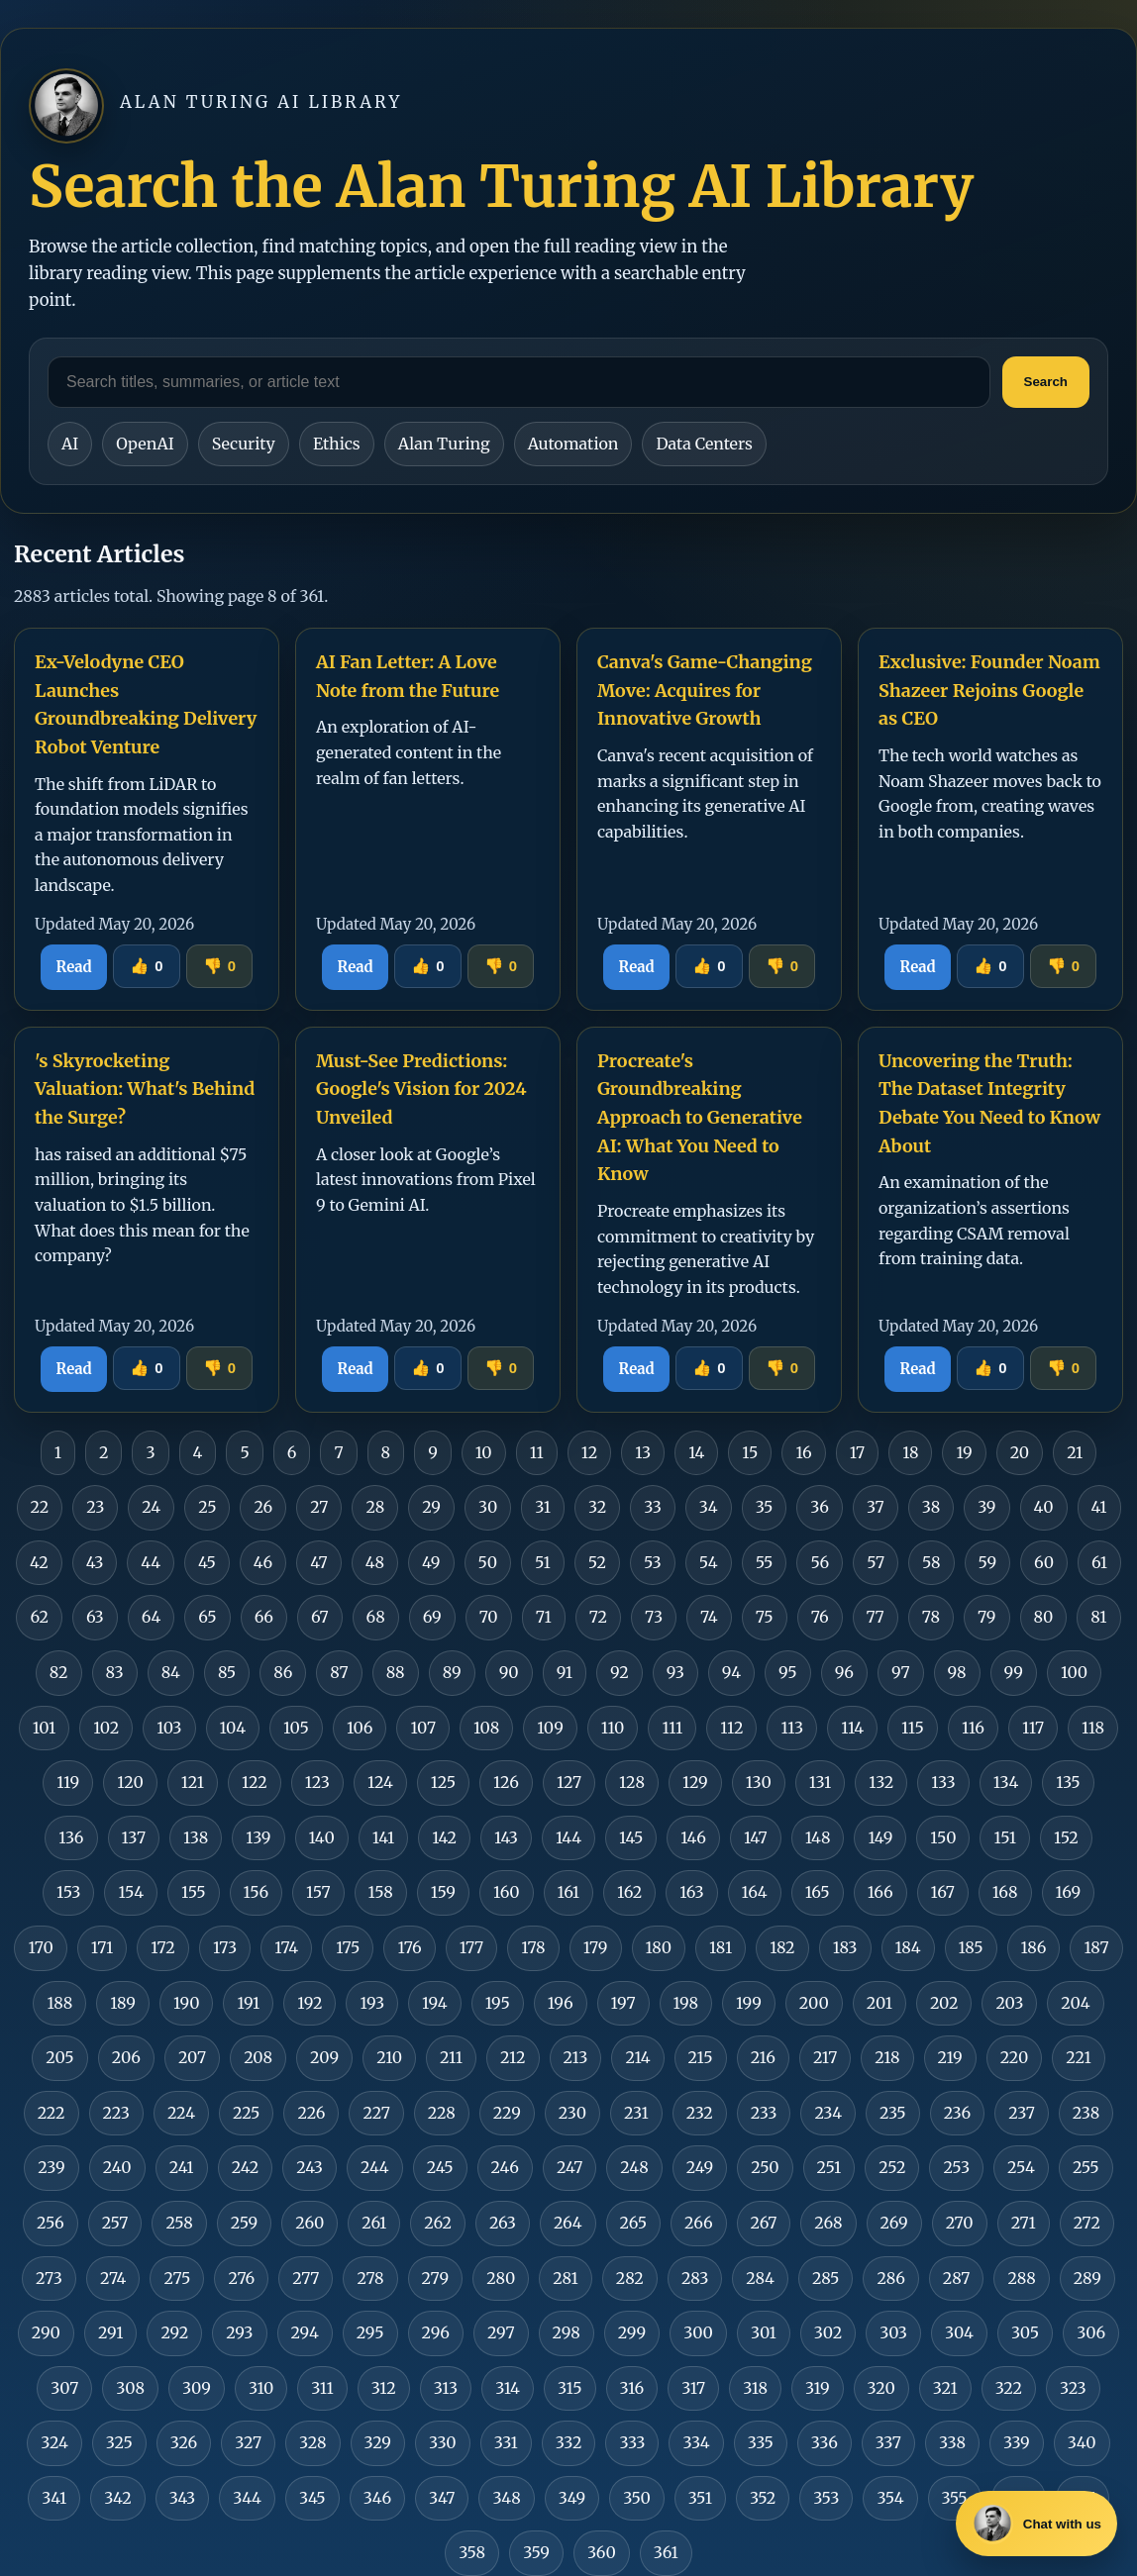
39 (986, 1507)
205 (60, 2057)
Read (74, 966)
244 (375, 2167)
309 (196, 2388)
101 (44, 1727)
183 (845, 1947)
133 (943, 1782)
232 (699, 2113)
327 (248, 2442)
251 (829, 2167)
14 (696, 1452)
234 (828, 2113)
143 (506, 1837)
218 (887, 2057)
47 (318, 1562)
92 (619, 1672)
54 (708, 1562)
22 (40, 1507)
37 (875, 1507)
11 (537, 1452)
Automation (573, 443)
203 (1009, 2003)
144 (568, 1837)
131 (820, 1782)
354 (890, 2498)
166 (880, 1892)
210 (389, 2057)
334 (695, 2442)
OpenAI (144, 443)
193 (372, 2003)
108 (486, 1727)
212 (513, 2057)
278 (370, 2278)
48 (374, 1562)
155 (193, 1892)
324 (54, 2442)
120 (130, 1782)
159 (443, 1892)
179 (595, 1947)
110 (613, 1727)
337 (888, 2442)
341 (54, 2498)
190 (186, 2003)
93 (675, 1672)
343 (182, 2498)
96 (844, 1672)
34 (708, 1507)
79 (987, 1617)
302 (828, 2332)
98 (957, 1672)
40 (1044, 1507)
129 (695, 1782)
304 (959, 2332)
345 (312, 2498)
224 (181, 2113)
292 (174, 2332)
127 (569, 1782)
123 (317, 1782)
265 (634, 2222)
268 (828, 2222)
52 (597, 1562)
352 (762, 2498)
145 (631, 1837)
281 (565, 2278)
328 (312, 2442)
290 (46, 2332)
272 (1087, 2222)
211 (451, 2057)
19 (964, 1452)
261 (374, 2222)
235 (892, 2113)
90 (509, 1672)
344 (247, 2498)
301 (763, 2332)
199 (749, 2003)
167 (943, 1892)
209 (324, 2057)
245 (440, 2167)
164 (755, 1892)
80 (1044, 1617)
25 (207, 1507)
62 (39, 1617)
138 (195, 1837)
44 (150, 1562)
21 (1075, 1452)
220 (1014, 2057)
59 (988, 1562)
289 (1087, 2278)
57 (875, 1562)
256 (50, 2222)
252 (892, 2167)
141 (383, 1837)
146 (693, 1837)
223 (116, 2113)
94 (731, 1672)
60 (1044, 1562)
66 (264, 1617)
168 (1005, 1892)
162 (629, 1892)
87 (339, 1672)
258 (178, 2222)
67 (320, 1617)
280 (500, 2278)
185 (971, 1947)
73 (654, 1617)
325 (119, 2442)
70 (488, 1617)
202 (944, 2003)
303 (893, 2332)
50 (487, 1562)
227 (375, 2113)
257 (115, 2222)
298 (566, 2332)
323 (1073, 2388)
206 (126, 2057)
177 (471, 1947)
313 (446, 2388)
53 (653, 1562)
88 (395, 1672)
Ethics (337, 443)
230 (572, 2113)
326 (183, 2442)
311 (322, 2388)
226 (311, 2113)
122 (254, 1782)
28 (374, 1507)
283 (694, 2278)
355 (955, 2498)
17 (857, 1452)
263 (502, 2222)
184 (908, 1947)
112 (731, 1727)
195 (497, 2003)
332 (569, 2442)
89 (452, 1672)
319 (817, 2388)
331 (506, 2442)
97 (900, 1672)
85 (227, 1672)
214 (637, 2057)
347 (442, 2498)
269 (894, 2222)
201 (879, 2003)
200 (814, 2003)
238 (1086, 2113)
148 (818, 1837)
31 (543, 1507)
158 (380, 1892)
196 (560, 2003)
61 (1099, 1562)
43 (95, 1562)
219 (950, 2057)
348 (506, 2498)
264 (568, 2222)
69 (432, 1617)
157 (318, 1892)
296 (436, 2332)
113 (791, 1727)
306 (1091, 2332)
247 (569, 2167)
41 (1099, 1507)
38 (931, 1507)
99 (1013, 1672)
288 (1021, 2278)
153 (68, 1892)
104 (233, 1727)
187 (1096, 1947)
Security (243, 443)
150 (943, 1837)
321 (945, 2388)
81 (1098, 1617)
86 (282, 1672)
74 (709, 1617)
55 (765, 1562)
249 (700, 2167)
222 (51, 2113)
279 (436, 2278)
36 (819, 1507)
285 (826, 2278)
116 (973, 1727)
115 (912, 1727)
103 (168, 1727)
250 (764, 2167)
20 (1020, 1452)
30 (487, 1507)
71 (544, 1617)
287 (957, 2278)
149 (880, 1837)
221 (1078, 2057)
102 (106, 1727)
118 (1093, 1727)
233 (764, 2113)
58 (931, 1562)
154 (131, 1892)
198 (685, 2003)
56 (819, 1562)
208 (258, 2057)
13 (643, 1452)
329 (377, 2442)
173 (225, 1947)
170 (40, 1947)
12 (589, 1452)
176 (409, 1947)
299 (632, 2332)
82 (59, 1672)
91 (564, 1672)
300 (698, 2332)
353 (826, 2498)
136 (70, 1837)
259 (244, 2222)
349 (572, 2498)
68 (375, 1617)
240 (117, 2167)
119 (67, 1782)
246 (505, 2167)
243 (309, 2167)
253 (956, 2167)
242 (245, 2167)
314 (507, 2388)
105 (296, 1727)
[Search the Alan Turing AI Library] (519, 382)
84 (170, 1672)
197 (623, 2003)
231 (636, 2113)
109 (550, 1727)
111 (672, 1727)
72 (598, 1617)
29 (431, 1507)
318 (755, 2388)
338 (952, 2442)
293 (239, 2332)
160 (506, 1892)
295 (370, 2332)
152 (1066, 1837)
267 (764, 2222)
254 (1021, 2167)
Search (1046, 381)
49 (431, 1562)
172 (163, 1947)
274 (113, 2278)
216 (763, 2057)
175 (348, 1947)
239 (51, 2167)
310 (261, 2388)
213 (576, 2057)
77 (875, 1617)
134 (1006, 1782)
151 (1004, 1837)
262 (438, 2222)
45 (207, 1562)
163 (691, 1892)
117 (1033, 1727)
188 (59, 2003)
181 (720, 1947)
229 (507, 2113)
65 (207, 1617)
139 (258, 1837)
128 (632, 1782)
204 (1075, 2003)
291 (110, 2332)
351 (700, 2498)
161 (568, 1892)
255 (1086, 2167)
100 (1074, 1672)
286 (890, 2278)
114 (852, 1727)
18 (910, 1452)
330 (443, 2442)
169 (1069, 1892)
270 (960, 2222)
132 (881, 1782)
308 (130, 2388)
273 (49, 2278)
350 (637, 2498)
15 (750, 1452)
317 (693, 2388)
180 (659, 1947)
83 (115, 1672)
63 (95, 1617)
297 (501, 2332)
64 (151, 1617)
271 (1023, 2222)
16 (803, 1452)
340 (1082, 2442)
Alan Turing (444, 443)
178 (533, 1947)
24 (151, 1507)
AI (69, 443)
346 (377, 2498)
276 (241, 2278)
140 (322, 1837)
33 (653, 1507)
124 (380, 1782)
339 (1016, 2442)
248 (634, 2167)
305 (1025, 2332)
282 (630, 2278)
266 (698, 2222)
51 (543, 1562)
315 (570, 2388)
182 (782, 1947)
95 (787, 1672)
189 (123, 2003)
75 (765, 1617)
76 (820, 1617)
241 (181, 2167)
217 (825, 2057)
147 (756, 1837)
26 (263, 1507)
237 (1021, 2113)
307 (64, 2388)
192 (309, 2003)
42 (39, 1562)
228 (442, 2113)
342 (118, 2498)
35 (765, 1507)
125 (443, 1782)
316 (632, 2388)
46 (263, 1562)
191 (248, 2003)
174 (286, 1947)
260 (309, 2222)
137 (134, 1837)
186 (1034, 1947)
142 (444, 1837)
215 (700, 2057)
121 (192, 1782)
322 (1008, 2388)
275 (176, 2278)
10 (483, 1452)
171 (102, 1947)
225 (246, 2113)
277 (305, 2278)
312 (383, 2388)
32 (597, 1507)
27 (319, 1507)
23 (95, 1507)
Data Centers (704, 443)
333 (632, 2442)
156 (256, 1892)
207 (192, 2057)
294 (305, 2332)
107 (423, 1727)
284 (760, 2278)
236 (958, 2113)
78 (931, 1617)
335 (761, 2442)
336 (824, 2442)
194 (435, 2003)
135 (1068, 1782)
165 (817, 1892)
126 (506, 1782)
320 (881, 2388)
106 (360, 1727)
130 (759, 1782)
